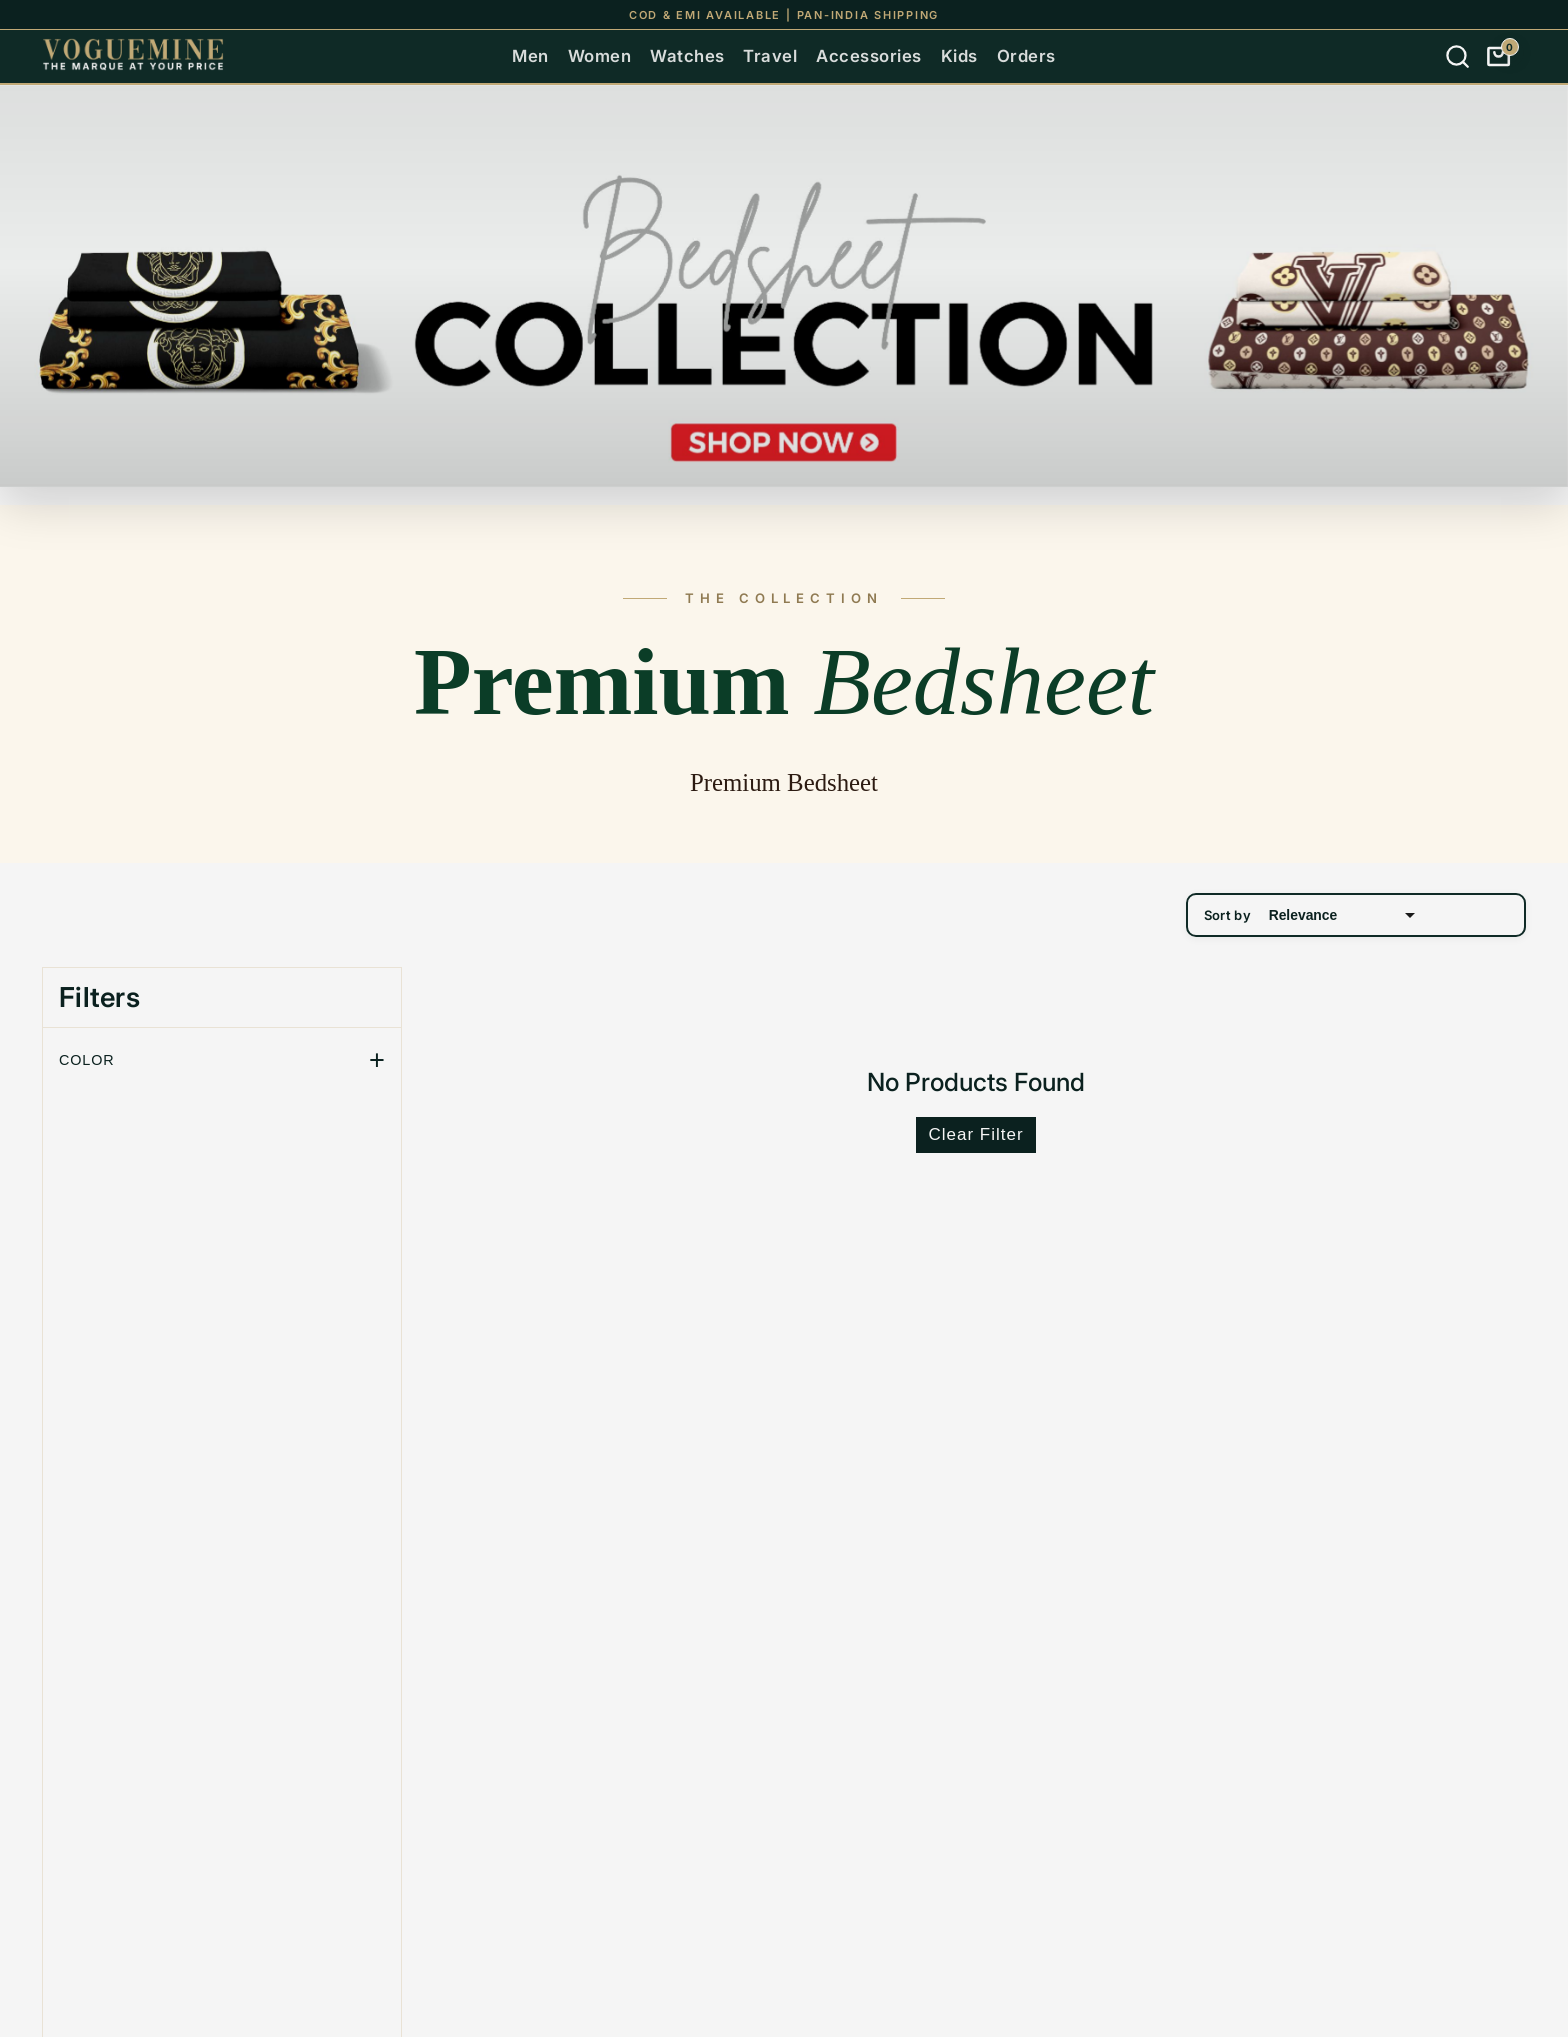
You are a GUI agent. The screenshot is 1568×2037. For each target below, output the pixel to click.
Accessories (869, 56)
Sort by (1311, 915)
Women (600, 56)
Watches (687, 56)
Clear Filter (975, 1134)
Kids (959, 56)
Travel (770, 56)
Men (530, 56)
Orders (1026, 56)
